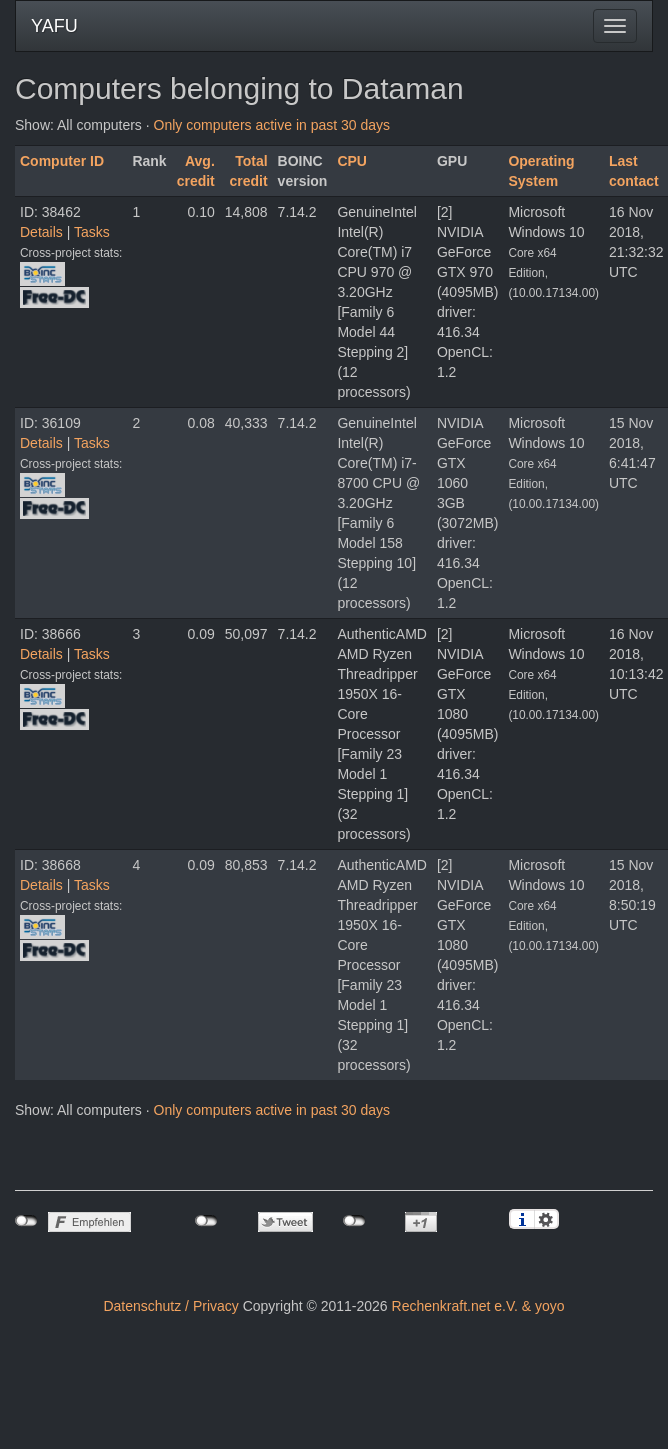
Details (41, 232)
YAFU (54, 26)
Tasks (92, 232)
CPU (352, 161)
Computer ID (62, 161)
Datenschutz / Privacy (170, 1306)
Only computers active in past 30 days (272, 125)
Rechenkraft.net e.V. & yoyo (478, 1306)
